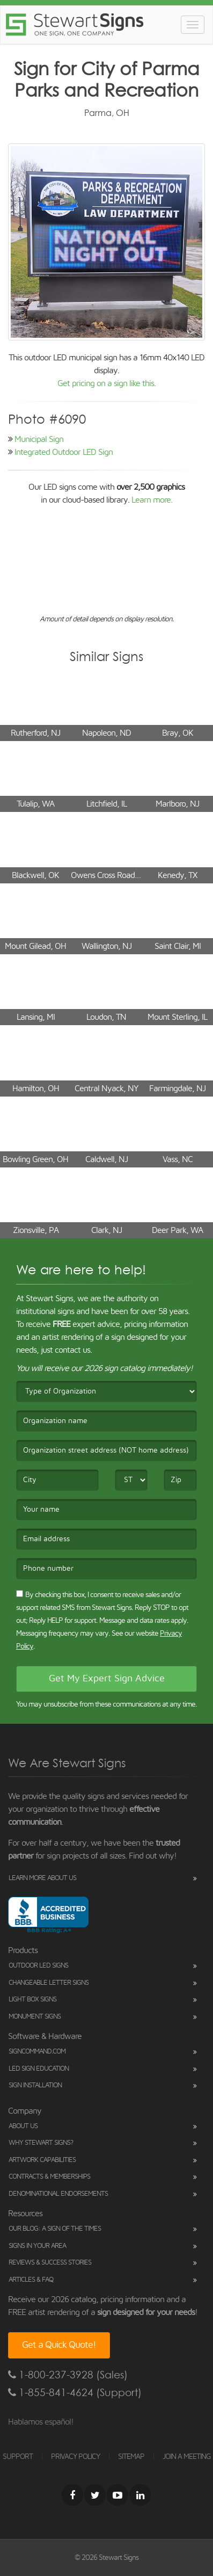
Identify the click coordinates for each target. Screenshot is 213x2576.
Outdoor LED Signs (38, 1965)
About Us (23, 2126)
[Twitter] (95, 2495)
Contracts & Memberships (49, 2176)
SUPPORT (18, 2457)
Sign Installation (35, 2085)
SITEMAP (131, 2457)
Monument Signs (35, 2016)
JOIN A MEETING (187, 2457)
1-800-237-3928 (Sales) (68, 2375)
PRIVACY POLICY (75, 2457)
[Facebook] (72, 2495)
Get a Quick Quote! (59, 2345)
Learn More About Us (42, 1878)
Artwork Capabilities (42, 2160)
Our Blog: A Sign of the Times (55, 2228)
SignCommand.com (37, 2051)
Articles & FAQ (31, 2279)
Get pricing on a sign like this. (106, 383)
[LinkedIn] (140, 2495)
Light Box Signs (32, 1999)
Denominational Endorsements (58, 2193)
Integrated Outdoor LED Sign (63, 452)
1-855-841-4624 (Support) (75, 2392)
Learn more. (151, 500)
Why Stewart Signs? (41, 2142)
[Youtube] (117, 2495)
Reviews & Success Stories (50, 2262)
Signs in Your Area (37, 2246)
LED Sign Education (39, 2068)
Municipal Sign (38, 439)
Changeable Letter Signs (49, 1982)
